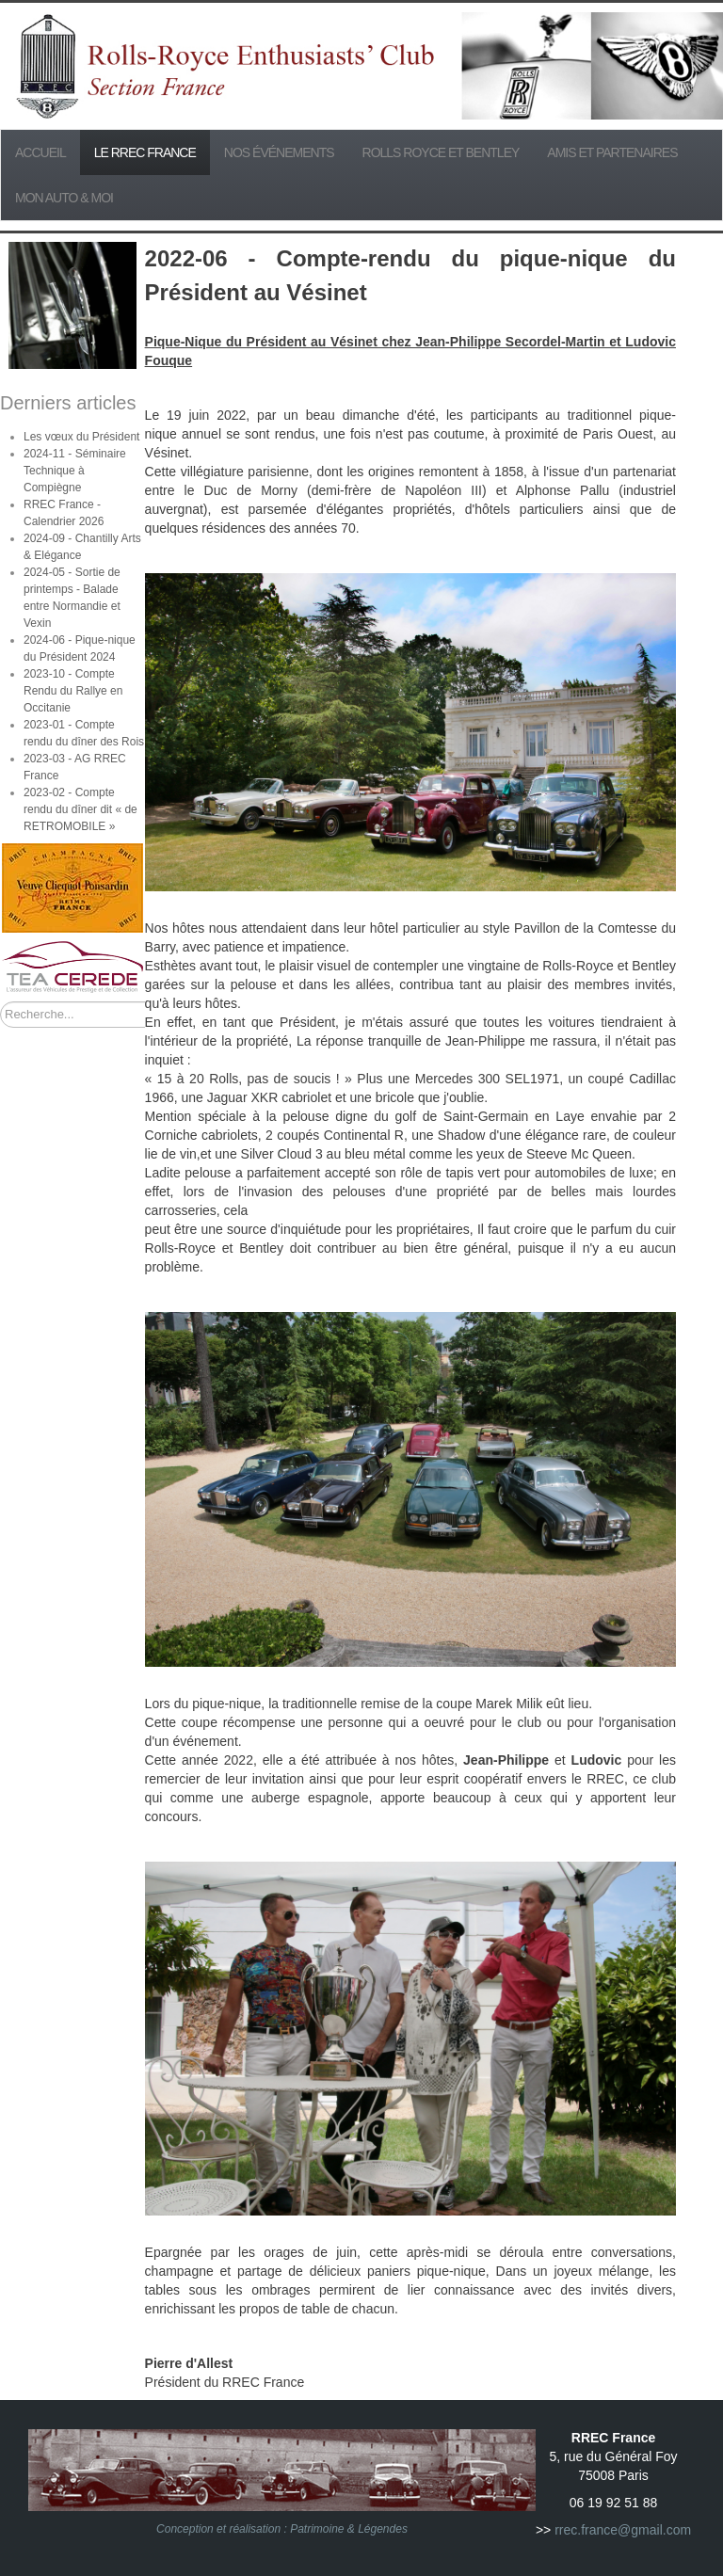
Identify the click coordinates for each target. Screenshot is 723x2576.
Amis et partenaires (612, 152)
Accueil (40, 152)
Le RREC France (145, 152)
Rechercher (0, 1001)
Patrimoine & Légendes (349, 2529)
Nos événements (279, 152)
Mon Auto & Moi (64, 197)
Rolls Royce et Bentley (441, 152)
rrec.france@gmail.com (622, 2529)
